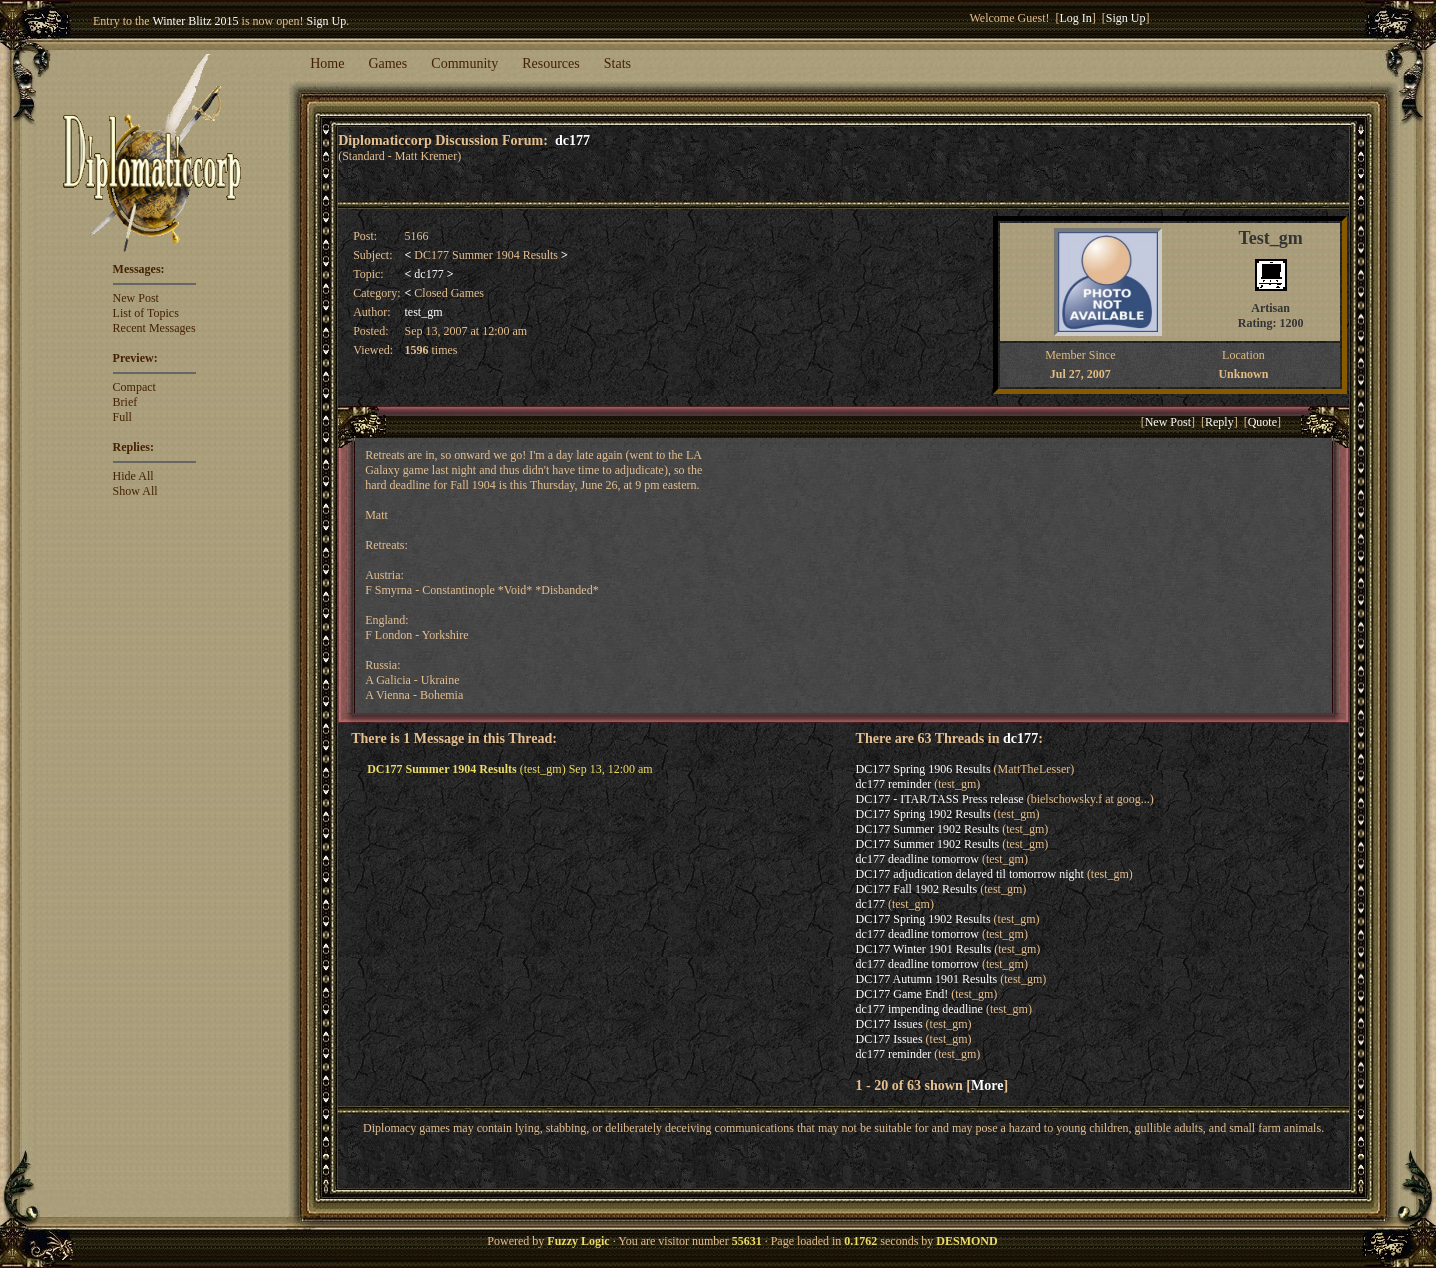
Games (387, 63)
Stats (617, 63)
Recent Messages (154, 328)
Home (327, 63)
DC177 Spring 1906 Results (923, 769)
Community (464, 63)
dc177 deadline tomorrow (917, 859)
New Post (136, 298)
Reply (1219, 422)
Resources (551, 63)
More (987, 1085)
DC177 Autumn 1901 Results (927, 979)
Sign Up (327, 21)
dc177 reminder (894, 784)
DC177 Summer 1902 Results (928, 829)
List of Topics (146, 313)
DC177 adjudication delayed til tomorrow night (970, 874)
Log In (1076, 18)
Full (122, 417)
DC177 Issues (889, 1024)
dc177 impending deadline (919, 1009)
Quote (1262, 422)
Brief (125, 402)
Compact (134, 387)
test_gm (424, 312)
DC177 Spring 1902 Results (923, 814)
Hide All (133, 476)
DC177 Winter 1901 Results (924, 949)
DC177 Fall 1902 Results (917, 889)
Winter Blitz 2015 (195, 21)
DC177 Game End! (902, 994)
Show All (135, 491)
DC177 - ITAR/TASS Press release (940, 799)
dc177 (572, 140)
